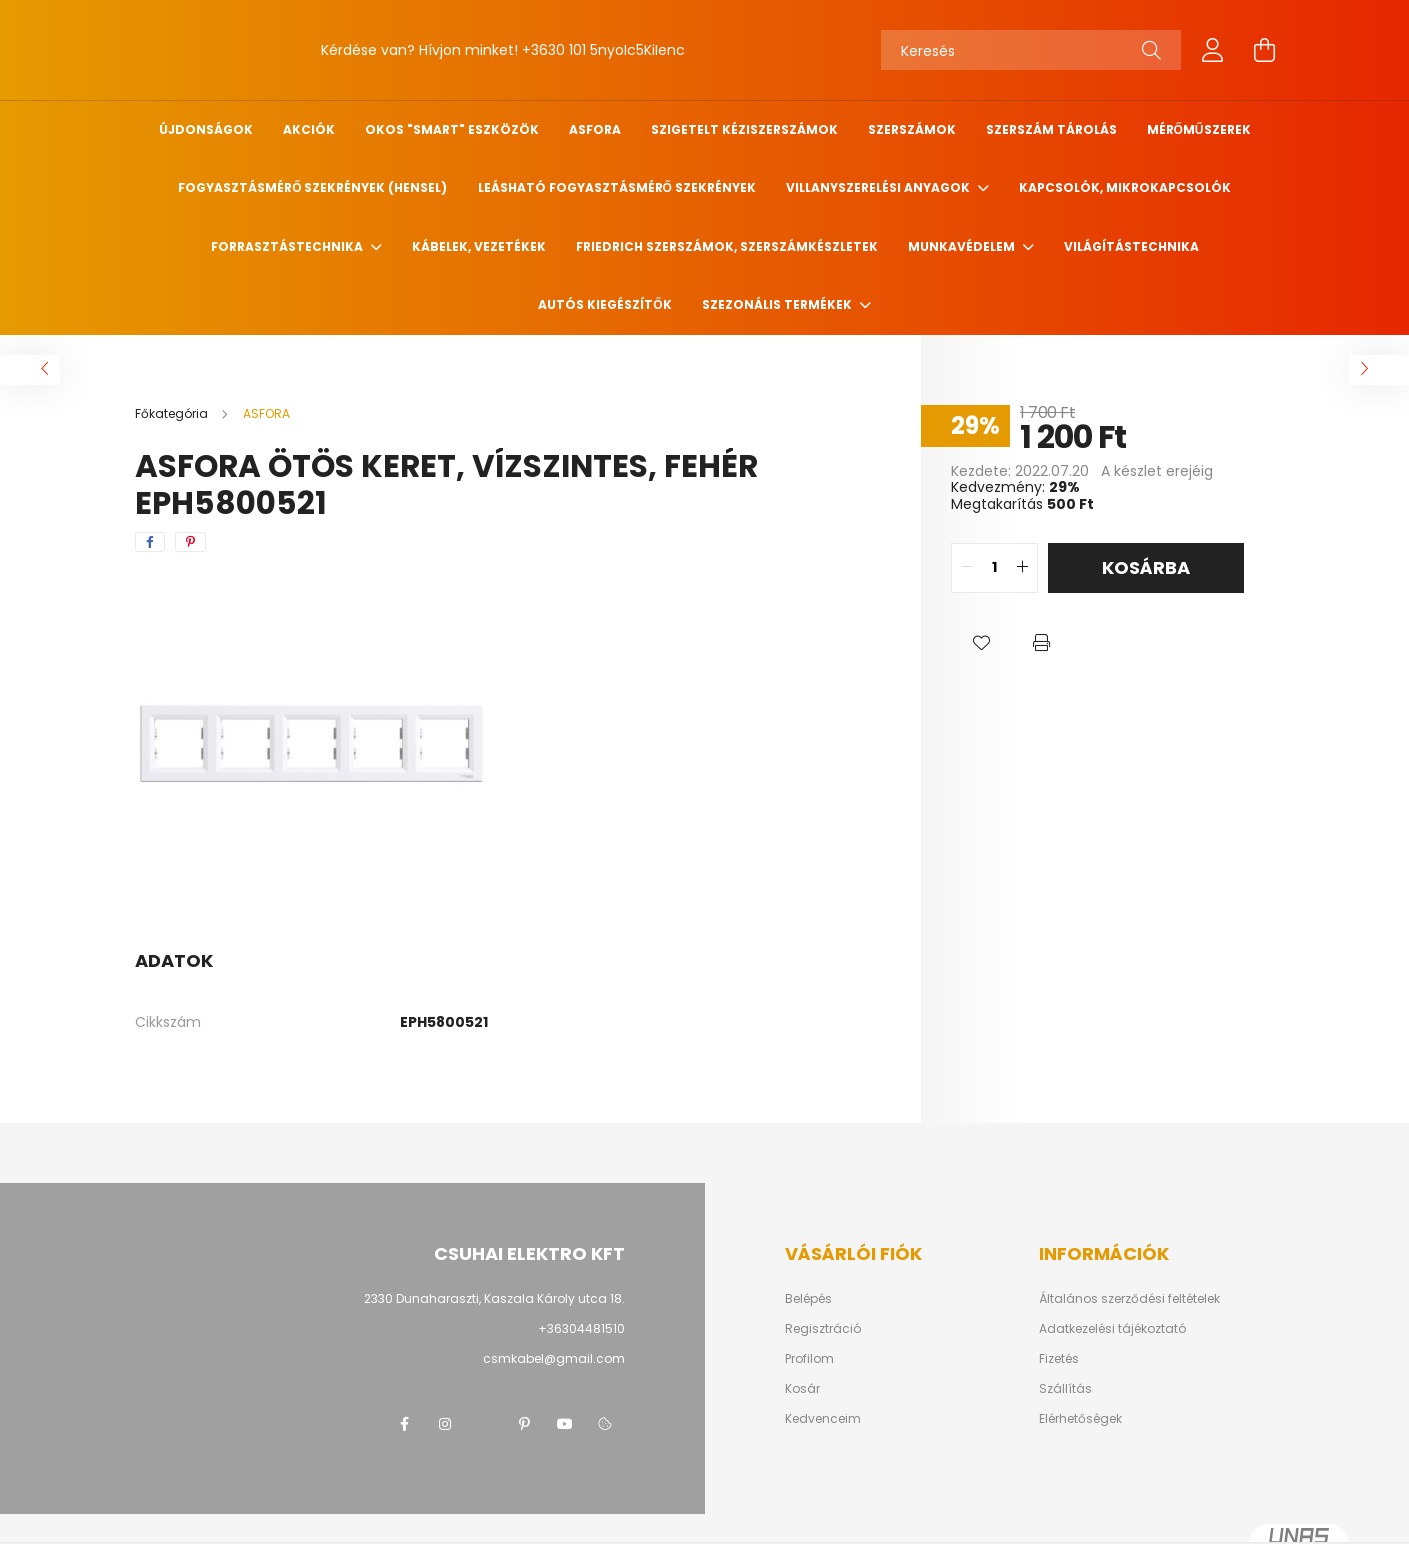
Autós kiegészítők (604, 304)
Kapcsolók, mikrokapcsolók (1125, 187)
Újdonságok (206, 129)
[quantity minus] (967, 568)
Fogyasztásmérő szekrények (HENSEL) (312, 187)
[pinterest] (190, 542)
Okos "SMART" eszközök (452, 129)
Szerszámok (912, 129)
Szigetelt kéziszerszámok (744, 129)
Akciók (309, 129)
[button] (981, 643)
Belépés (808, 1299)
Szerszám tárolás (1051, 129)
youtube (565, 1424)
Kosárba (1146, 567)
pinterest (525, 1424)
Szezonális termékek (778, 304)
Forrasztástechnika (288, 246)
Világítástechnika (1131, 246)
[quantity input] (994, 568)
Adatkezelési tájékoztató (1112, 1329)
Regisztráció (823, 1329)
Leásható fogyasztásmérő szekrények (617, 187)
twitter (485, 1424)
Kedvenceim (823, 1419)
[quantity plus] (1022, 568)
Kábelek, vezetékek (479, 246)
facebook (405, 1424)
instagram (445, 1424)
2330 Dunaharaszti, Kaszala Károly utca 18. (494, 1298)
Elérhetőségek (1080, 1419)
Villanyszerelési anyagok (879, 187)
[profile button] (1213, 50)
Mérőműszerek (1199, 129)
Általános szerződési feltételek (1129, 1299)
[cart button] (1265, 50)
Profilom (809, 1359)
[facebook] (150, 542)
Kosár (802, 1389)
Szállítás (1065, 1389)
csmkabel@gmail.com (554, 1358)
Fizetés (1059, 1359)
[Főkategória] (173, 413)
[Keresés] (1031, 50)
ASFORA (595, 129)
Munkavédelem (963, 246)
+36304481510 (581, 1328)
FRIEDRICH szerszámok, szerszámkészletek (727, 246)
